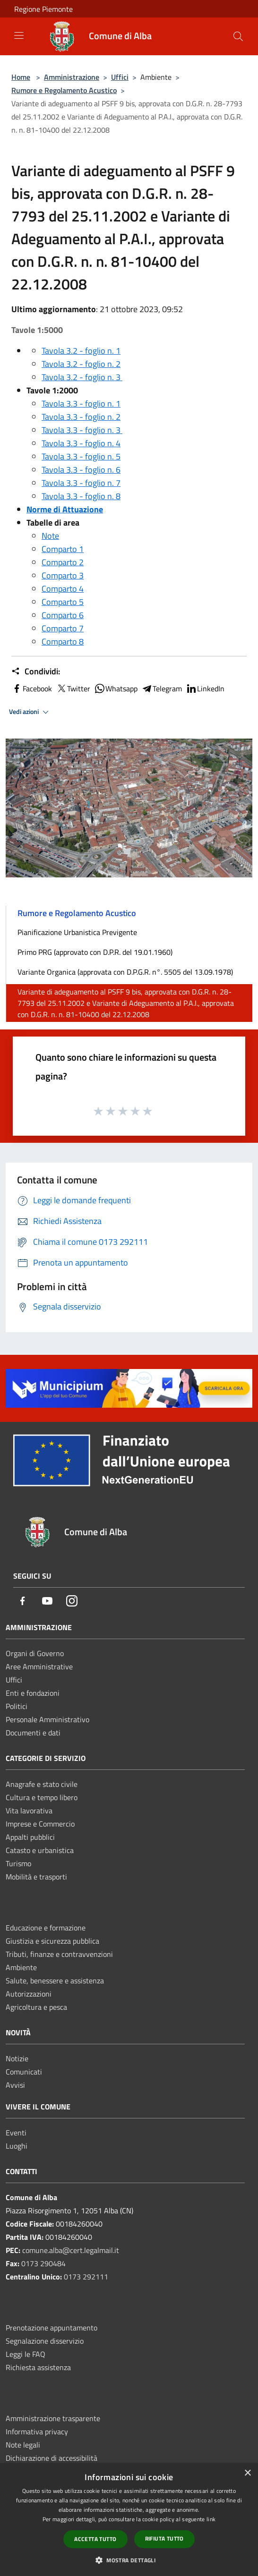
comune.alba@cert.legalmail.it (70, 2250)
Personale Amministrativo (47, 1719)
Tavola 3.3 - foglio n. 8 (81, 496)
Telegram (161, 688)
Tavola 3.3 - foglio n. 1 (81, 403)
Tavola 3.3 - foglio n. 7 (81, 482)
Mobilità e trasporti (36, 1876)
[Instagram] (71, 1601)
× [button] (247, 2473)
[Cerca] (238, 36)
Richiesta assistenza (38, 2367)
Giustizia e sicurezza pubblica (52, 1941)
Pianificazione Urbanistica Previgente (77, 932)
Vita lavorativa (29, 1810)
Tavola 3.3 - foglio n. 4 (81, 443)
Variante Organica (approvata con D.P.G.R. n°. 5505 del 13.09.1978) (125, 972)
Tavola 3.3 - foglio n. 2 (81, 416)
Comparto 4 (63, 588)
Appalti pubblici (30, 1837)
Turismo (18, 1863)
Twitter (73, 688)
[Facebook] (22, 1601)
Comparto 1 (63, 549)
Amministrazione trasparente (53, 2418)
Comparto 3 (63, 575)
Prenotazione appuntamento (51, 2327)
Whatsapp (116, 688)
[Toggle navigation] (19, 35)
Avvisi (15, 2085)
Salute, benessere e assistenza (55, 1980)
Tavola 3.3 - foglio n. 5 (81, 456)
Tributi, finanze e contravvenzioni (59, 1954)
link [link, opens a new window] (210, 2519)
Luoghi (16, 2145)
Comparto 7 (63, 628)
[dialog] (129, 2519)
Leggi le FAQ (25, 2354)
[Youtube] (47, 1601)
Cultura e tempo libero (41, 1797)
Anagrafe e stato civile (41, 1784)
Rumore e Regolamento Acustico (64, 90)
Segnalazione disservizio (45, 2340)
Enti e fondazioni (33, 1693)
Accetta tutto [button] (95, 2538)
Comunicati (24, 2071)
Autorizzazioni (29, 1993)
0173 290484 (43, 2263)
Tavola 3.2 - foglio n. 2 (81, 363)
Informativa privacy (37, 2431)
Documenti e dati (33, 1732)
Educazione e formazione (46, 1927)
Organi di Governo (35, 1653)
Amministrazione (71, 77)
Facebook (31, 688)
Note (50, 535)
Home (20, 77)
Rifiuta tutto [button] (164, 2538)
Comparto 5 (63, 601)
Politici (16, 1706)
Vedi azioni (30, 712)
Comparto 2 (63, 562)
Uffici (120, 77)
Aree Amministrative (39, 1666)
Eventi (16, 2132)
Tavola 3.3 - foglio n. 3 (82, 430)
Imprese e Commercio (40, 1823)
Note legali (23, 2444)
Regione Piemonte (43, 9)
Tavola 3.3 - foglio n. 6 (81, 469)
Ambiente (21, 1967)
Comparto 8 (63, 641)
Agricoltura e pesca (36, 2007)
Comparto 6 (63, 615)
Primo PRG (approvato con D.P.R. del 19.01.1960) (94, 952)
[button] (129, 2560)
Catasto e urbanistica (40, 1850)
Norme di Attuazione (64, 509)
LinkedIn (205, 688)
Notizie (17, 2058)
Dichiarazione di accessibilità (51, 2458)
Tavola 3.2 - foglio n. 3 (82, 377)
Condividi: (35, 671)
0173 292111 (86, 2276)
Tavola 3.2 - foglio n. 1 (81, 350)
